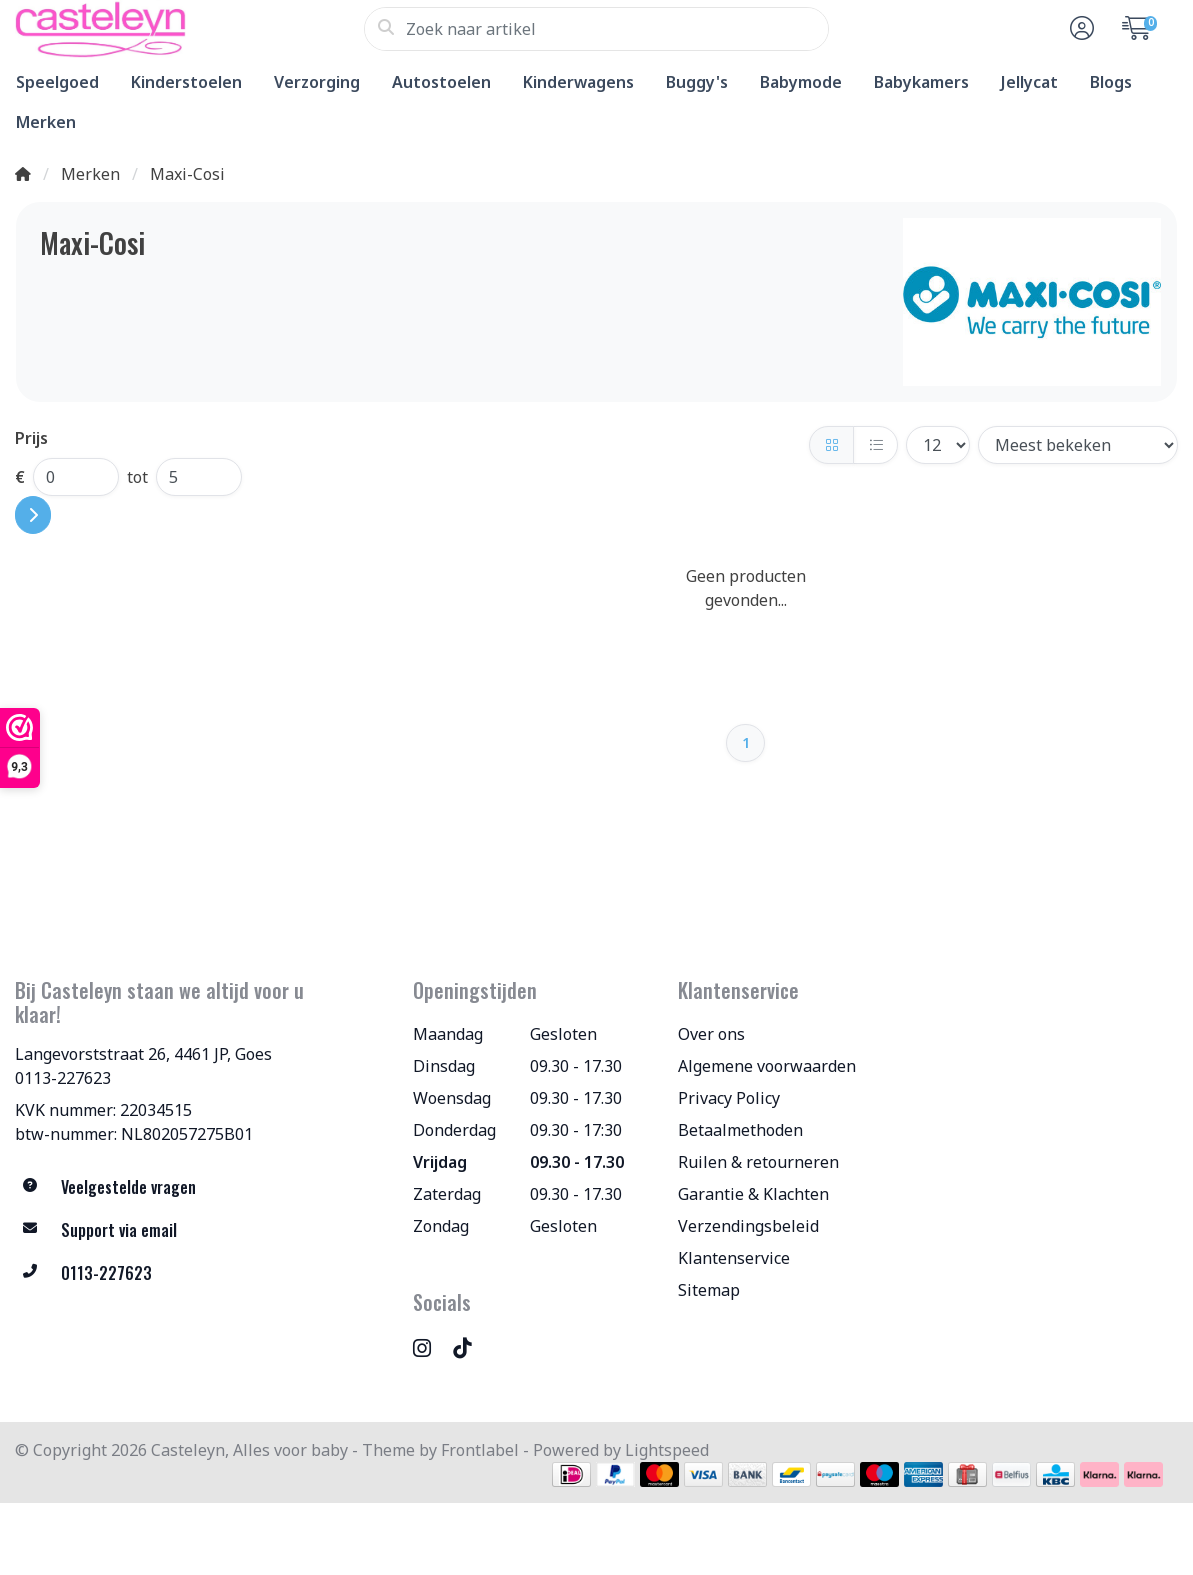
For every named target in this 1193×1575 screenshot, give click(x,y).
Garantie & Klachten (753, 1194)
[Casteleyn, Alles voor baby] (189, 29)
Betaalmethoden (740, 1130)
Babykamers (921, 82)
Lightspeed (667, 1450)
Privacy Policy (729, 1098)
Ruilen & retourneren (758, 1162)
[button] (1079, 29)
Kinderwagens (578, 82)
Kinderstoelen (186, 82)
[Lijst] (875, 445)
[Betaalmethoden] (571, 1474)
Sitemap (709, 1290)
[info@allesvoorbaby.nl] (199, 1230)
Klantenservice (734, 1258)
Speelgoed (57, 82)
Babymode (801, 82)
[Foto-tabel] (831, 445)
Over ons (711, 1034)
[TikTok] (470, 1347)
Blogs (1111, 82)
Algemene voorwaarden (767, 1066)
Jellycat (1029, 82)
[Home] (23, 174)
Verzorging (317, 82)
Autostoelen (441, 82)
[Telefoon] (199, 1273)
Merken (46, 122)
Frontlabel (480, 1450)
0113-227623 (63, 1078)
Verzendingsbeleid (748, 1226)
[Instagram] (430, 1347)
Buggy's (697, 82)
